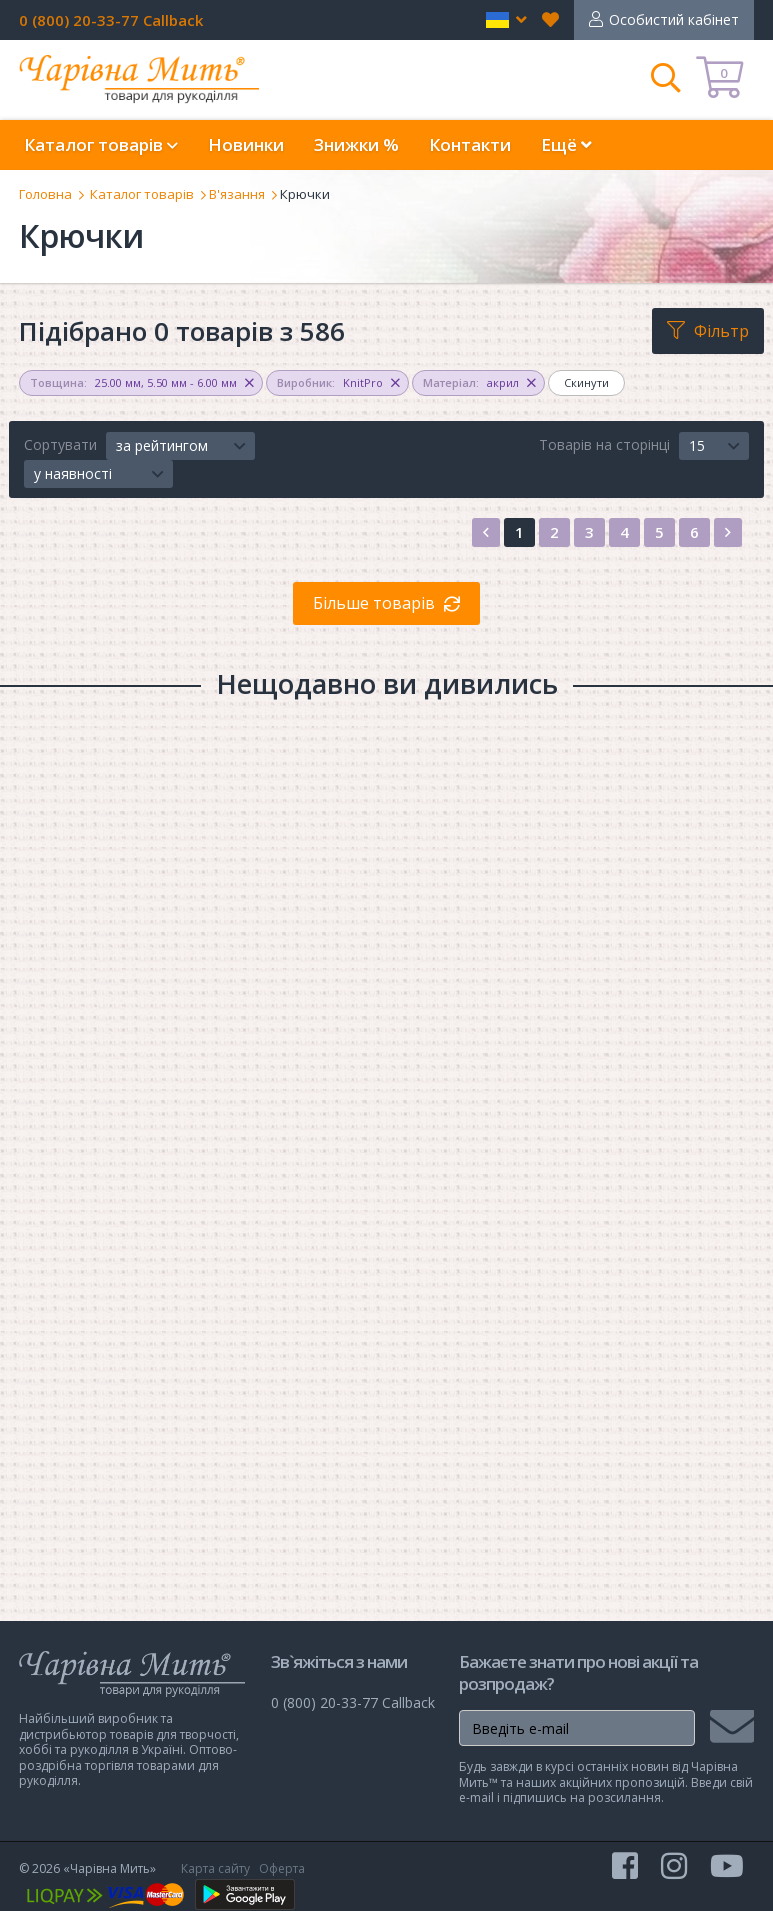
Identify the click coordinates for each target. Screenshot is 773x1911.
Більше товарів (374, 603)
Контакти (470, 144)
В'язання (237, 194)
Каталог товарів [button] (101, 144)
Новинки (246, 144)
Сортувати (60, 444)
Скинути (586, 382)
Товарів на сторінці (604, 444)
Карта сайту (215, 1868)
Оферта (282, 1868)
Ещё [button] (566, 144)
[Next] (728, 532)
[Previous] (486, 532)
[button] (506, 20)
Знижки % (356, 144)
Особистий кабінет (674, 19)
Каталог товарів (142, 194)
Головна (45, 194)
